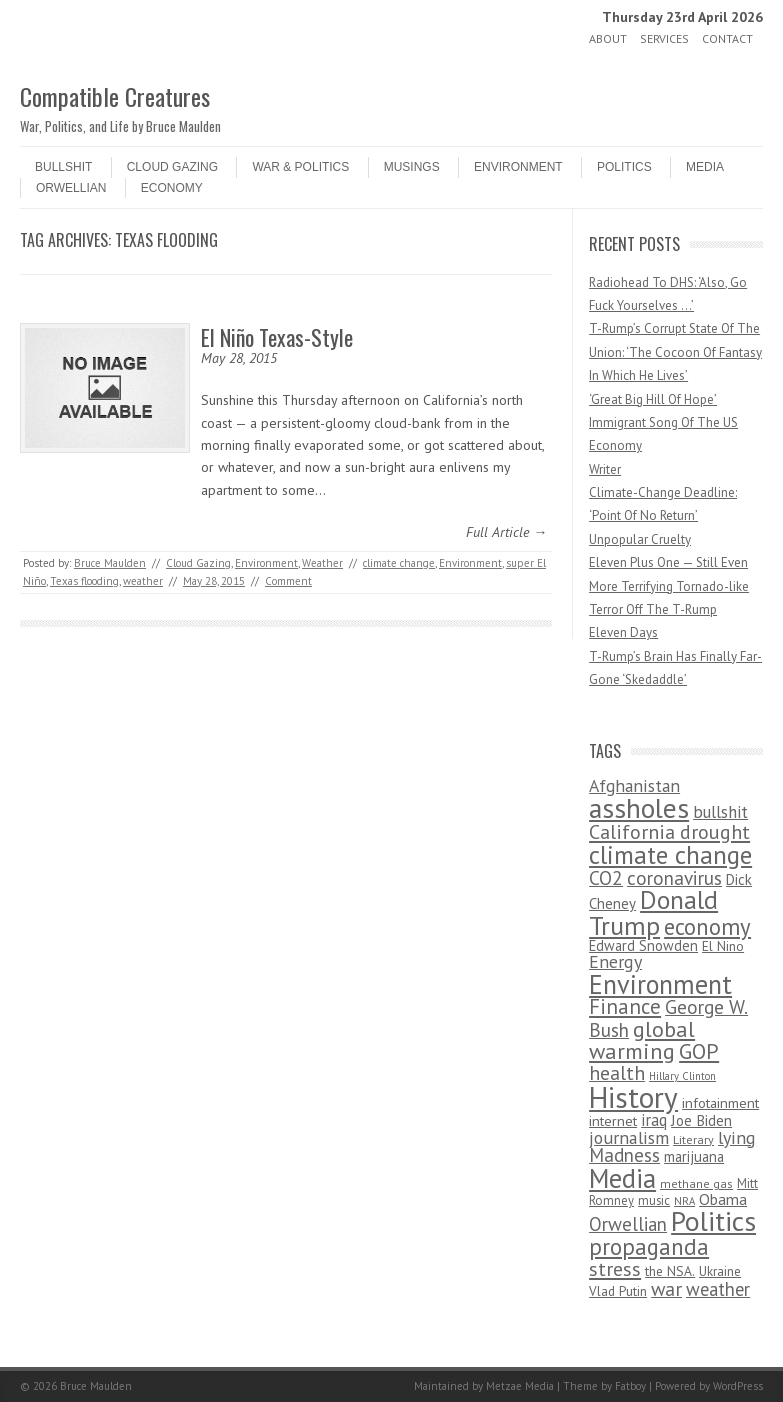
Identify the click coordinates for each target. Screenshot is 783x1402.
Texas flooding (84, 581)
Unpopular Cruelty (640, 539)
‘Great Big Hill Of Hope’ (653, 399)
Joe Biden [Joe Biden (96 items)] (701, 1120)
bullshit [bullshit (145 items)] (720, 812)
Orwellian (71, 188)
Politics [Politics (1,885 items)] (713, 1221)
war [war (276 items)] (666, 1288)
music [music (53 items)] (654, 1200)
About (608, 38)
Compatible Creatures (115, 96)
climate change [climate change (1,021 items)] (670, 854)
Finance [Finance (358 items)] (625, 1006)
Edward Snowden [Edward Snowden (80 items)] (643, 945)
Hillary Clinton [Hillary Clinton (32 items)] (682, 1076)
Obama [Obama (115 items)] (723, 1199)
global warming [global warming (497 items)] (642, 1039)
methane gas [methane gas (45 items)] (696, 1183)
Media (705, 167)
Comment (288, 581)
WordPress (738, 1386)
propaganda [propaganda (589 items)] (649, 1246)
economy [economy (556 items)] (707, 926)
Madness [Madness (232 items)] (624, 1155)
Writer (605, 469)
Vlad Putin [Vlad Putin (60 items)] (618, 1291)
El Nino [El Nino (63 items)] (723, 946)
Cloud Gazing (172, 167)
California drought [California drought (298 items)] (669, 832)
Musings (412, 167)
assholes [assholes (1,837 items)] (639, 808)
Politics (624, 167)
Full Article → (506, 532)
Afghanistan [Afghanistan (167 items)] (634, 785)
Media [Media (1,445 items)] (622, 1178)
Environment (518, 167)
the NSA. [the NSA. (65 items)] (670, 1271)
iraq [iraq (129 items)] (654, 1120)
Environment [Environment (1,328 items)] (660, 984)
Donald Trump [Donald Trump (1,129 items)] (653, 912)
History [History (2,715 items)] (633, 1097)
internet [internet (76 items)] (613, 1120)
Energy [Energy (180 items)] (615, 961)
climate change (399, 563)
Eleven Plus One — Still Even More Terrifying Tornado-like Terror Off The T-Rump (669, 586)
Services (664, 38)
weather (143, 581)
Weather (322, 563)
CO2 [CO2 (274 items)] (606, 877)
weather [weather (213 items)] (718, 1289)
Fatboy (630, 1386)
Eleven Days (623, 632)
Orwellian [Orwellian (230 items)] (628, 1224)
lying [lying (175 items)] (737, 1137)
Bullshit (63, 167)
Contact (727, 38)
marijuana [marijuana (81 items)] (694, 1156)
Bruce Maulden (110, 563)
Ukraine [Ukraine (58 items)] (720, 1271)
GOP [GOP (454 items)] (699, 1051)
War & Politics (300, 167)
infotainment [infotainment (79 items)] (720, 1102)
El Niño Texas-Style (277, 337)
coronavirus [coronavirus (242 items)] (674, 877)
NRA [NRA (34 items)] (684, 1201)
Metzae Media (520, 1386)
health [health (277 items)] (617, 1072)
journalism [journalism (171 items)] (629, 1137)
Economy (172, 188)
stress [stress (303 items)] (615, 1269)
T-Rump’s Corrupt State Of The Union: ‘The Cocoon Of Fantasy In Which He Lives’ (675, 352)
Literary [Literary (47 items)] (693, 1139)
